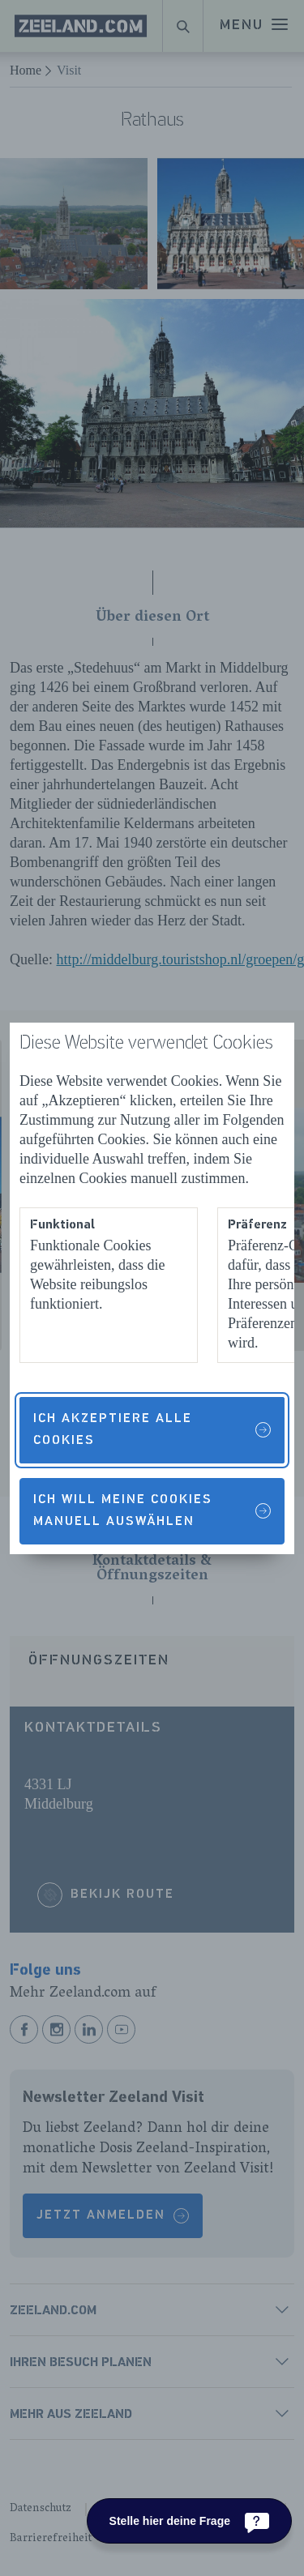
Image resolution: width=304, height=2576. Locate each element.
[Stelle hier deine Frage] (189, 2521)
